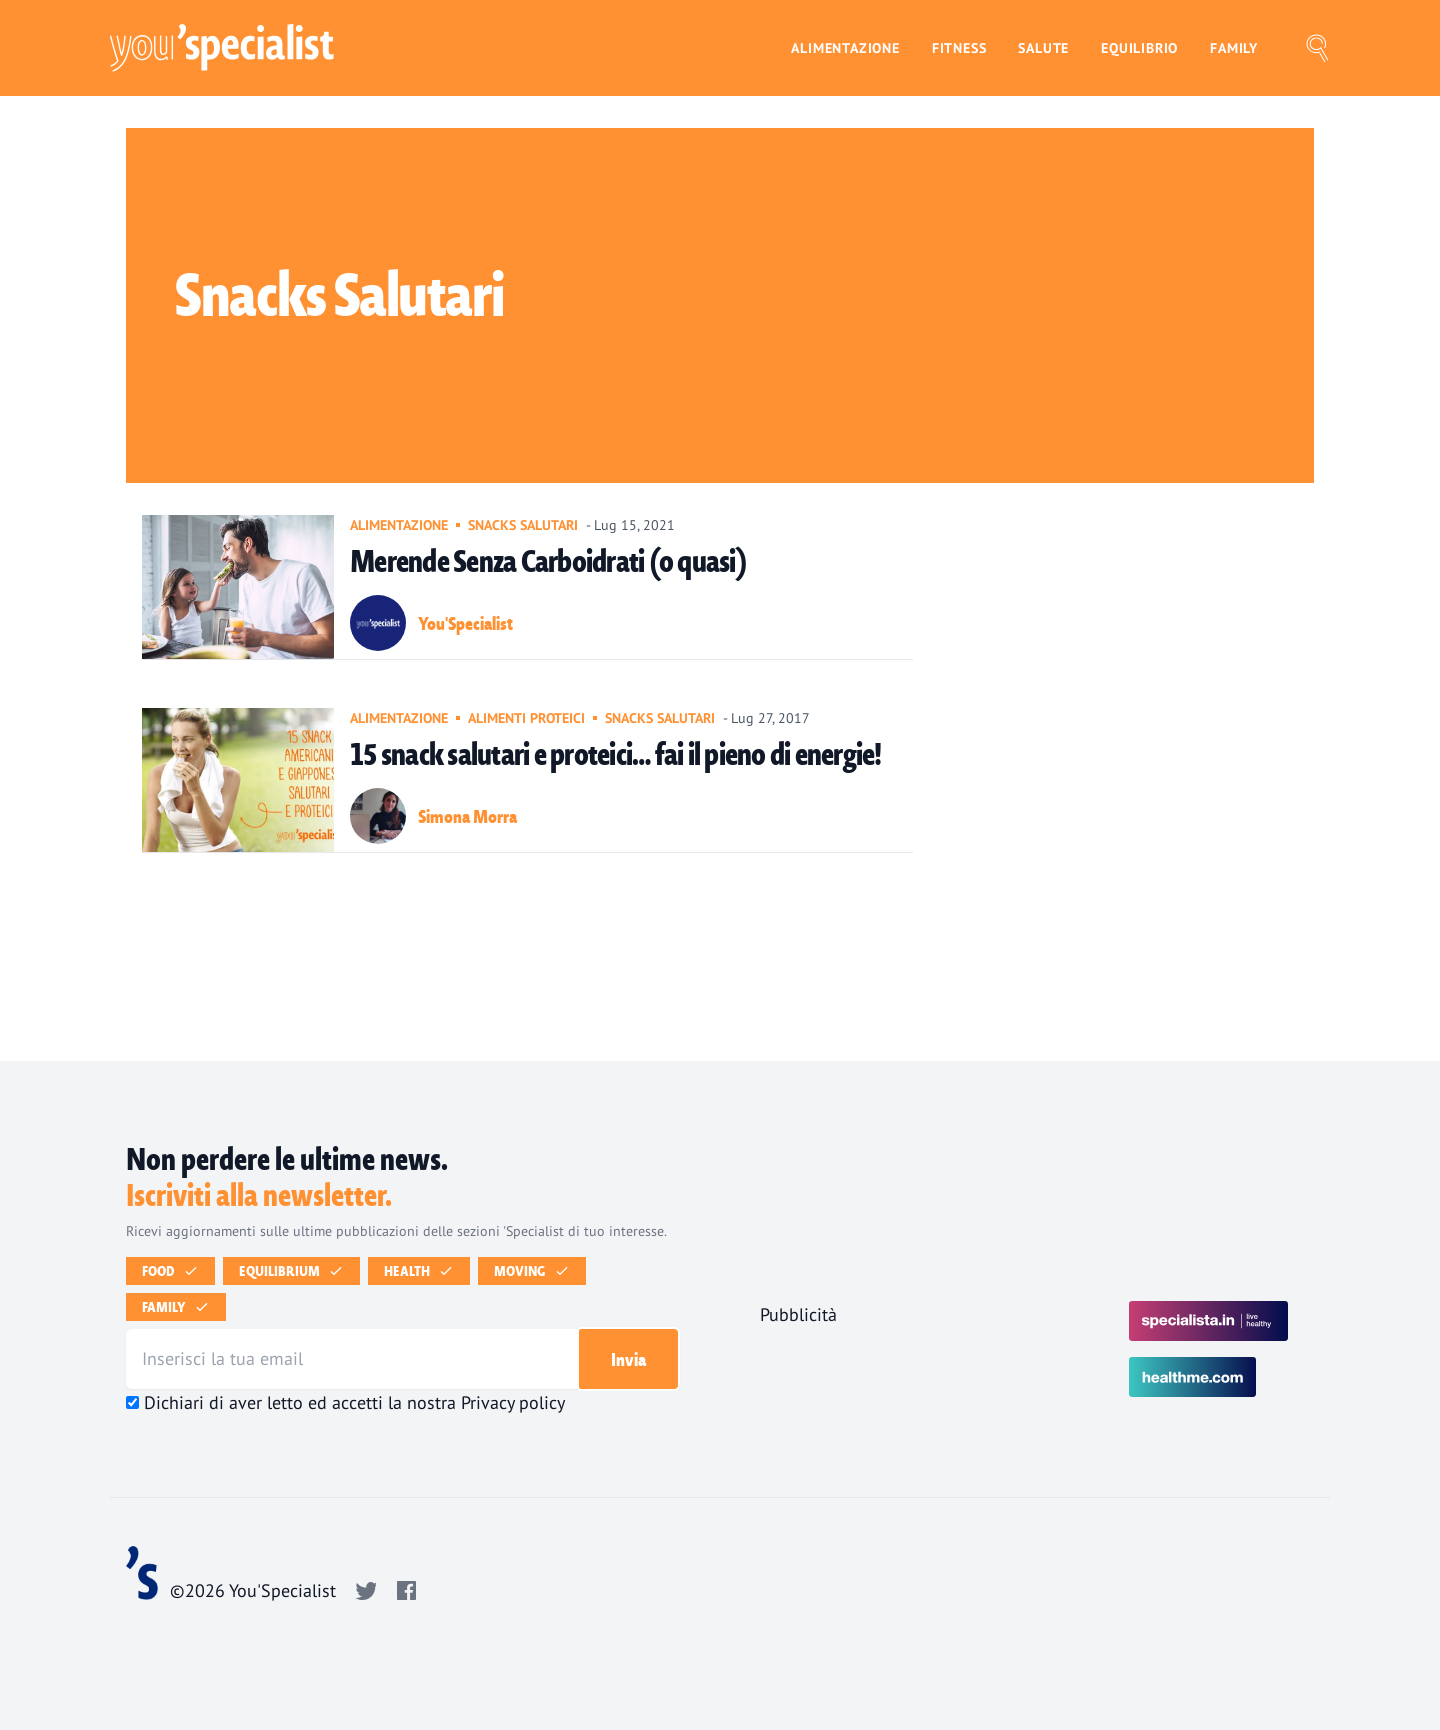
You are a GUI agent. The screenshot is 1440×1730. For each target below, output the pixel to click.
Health (423, 1270)
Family (1234, 47)
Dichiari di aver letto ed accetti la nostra (354, 1402)
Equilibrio (1139, 47)
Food (174, 1270)
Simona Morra (467, 816)
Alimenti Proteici (526, 718)
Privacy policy (513, 1402)
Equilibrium (295, 1270)
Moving (536, 1270)
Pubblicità (798, 1314)
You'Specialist (465, 623)
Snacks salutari (523, 525)
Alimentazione (845, 47)
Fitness (959, 47)
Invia (628, 1359)
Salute (1043, 47)
